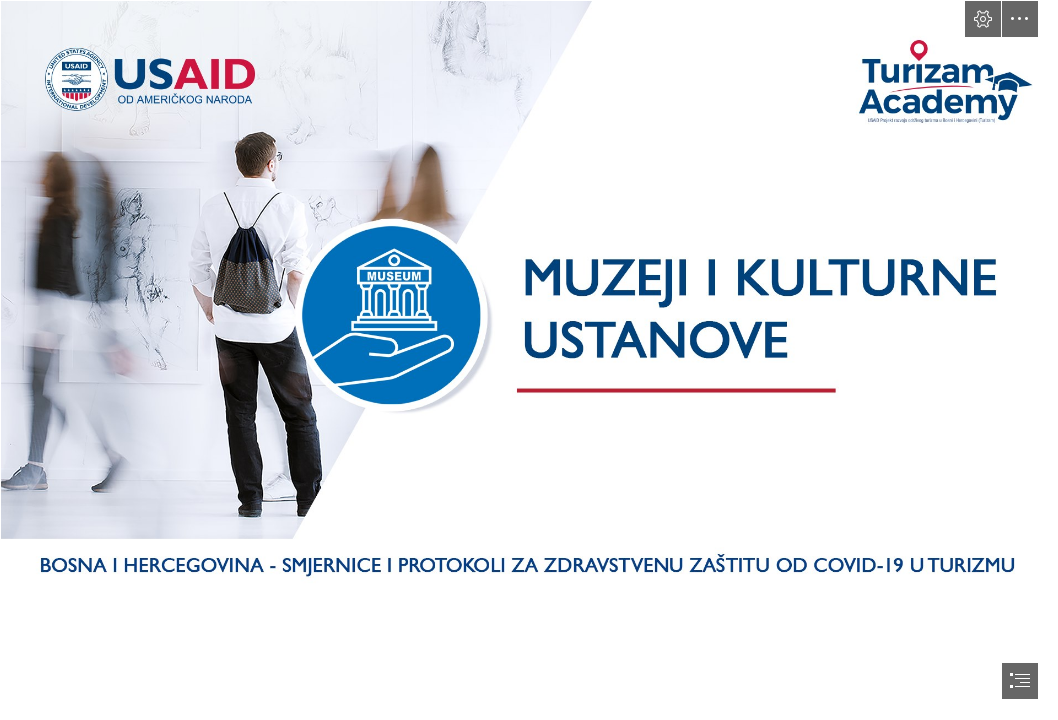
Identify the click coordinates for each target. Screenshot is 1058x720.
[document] (529, 360)
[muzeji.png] (529, 297)
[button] (983, 19)
